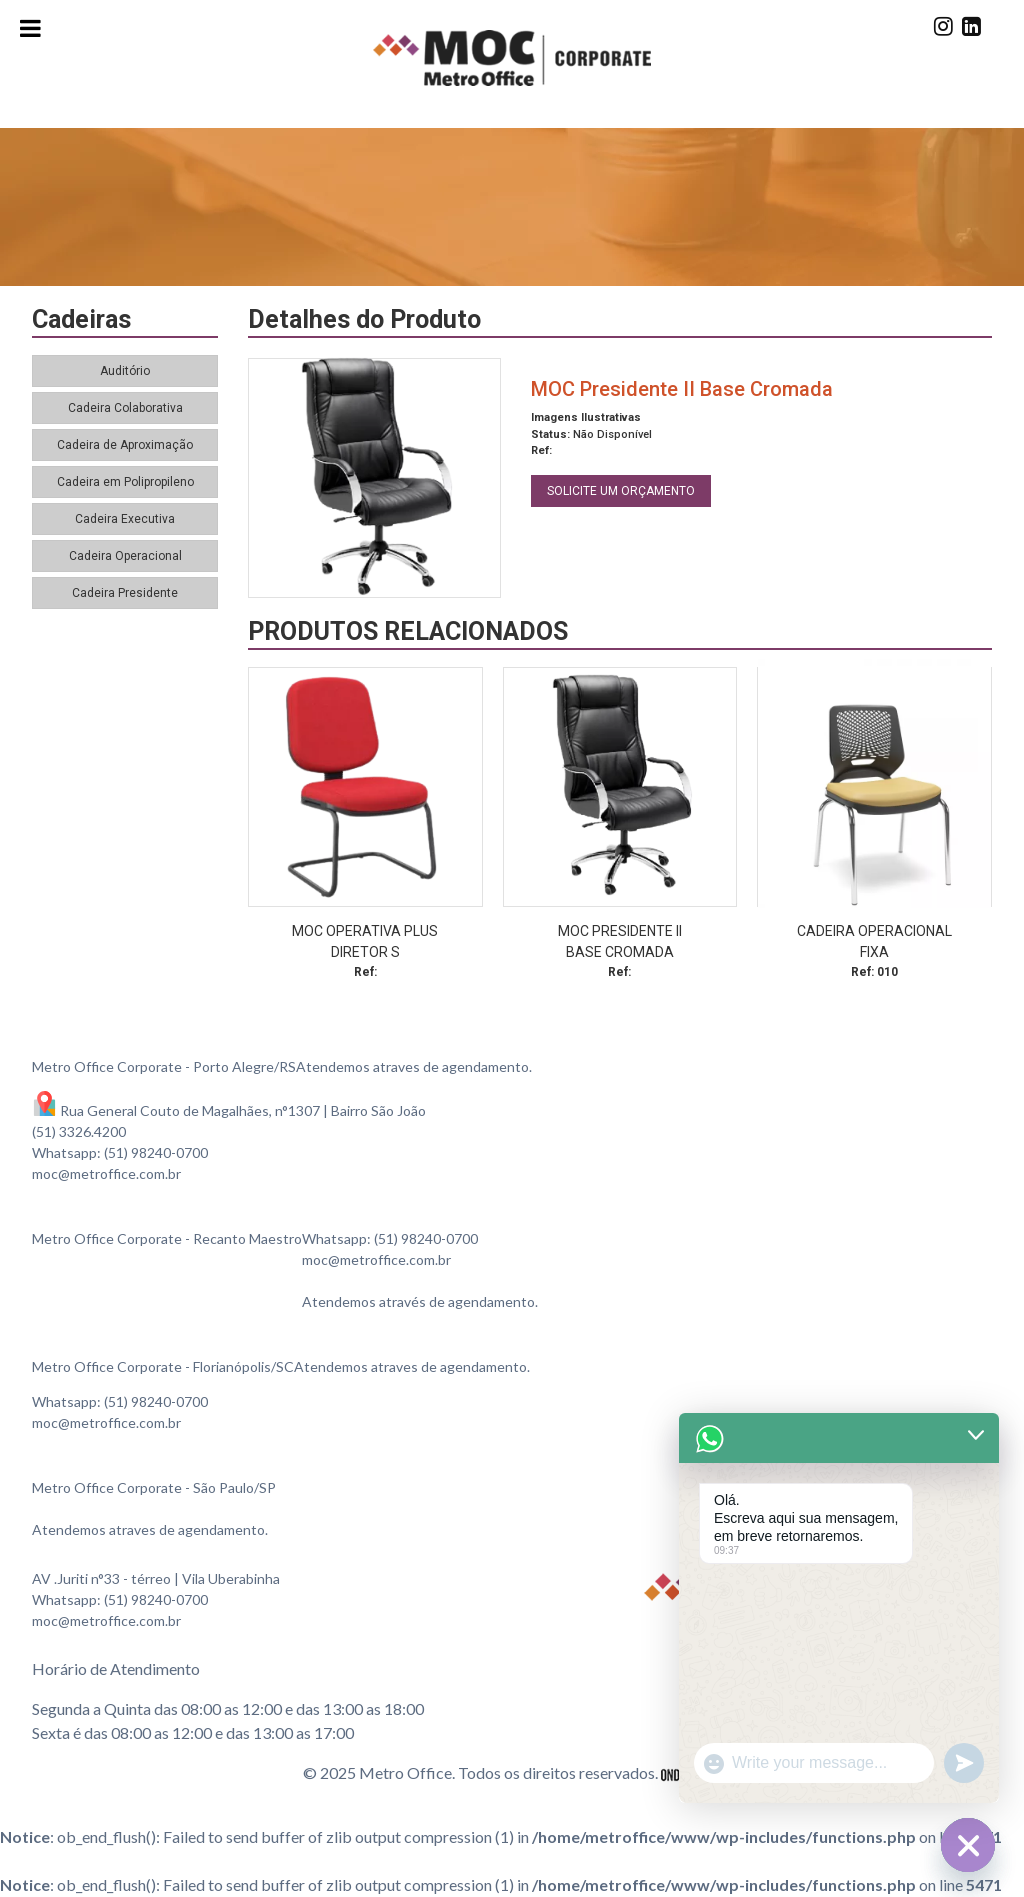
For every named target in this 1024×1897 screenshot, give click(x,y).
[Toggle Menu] (30, 28)
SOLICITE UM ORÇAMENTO (621, 491)
